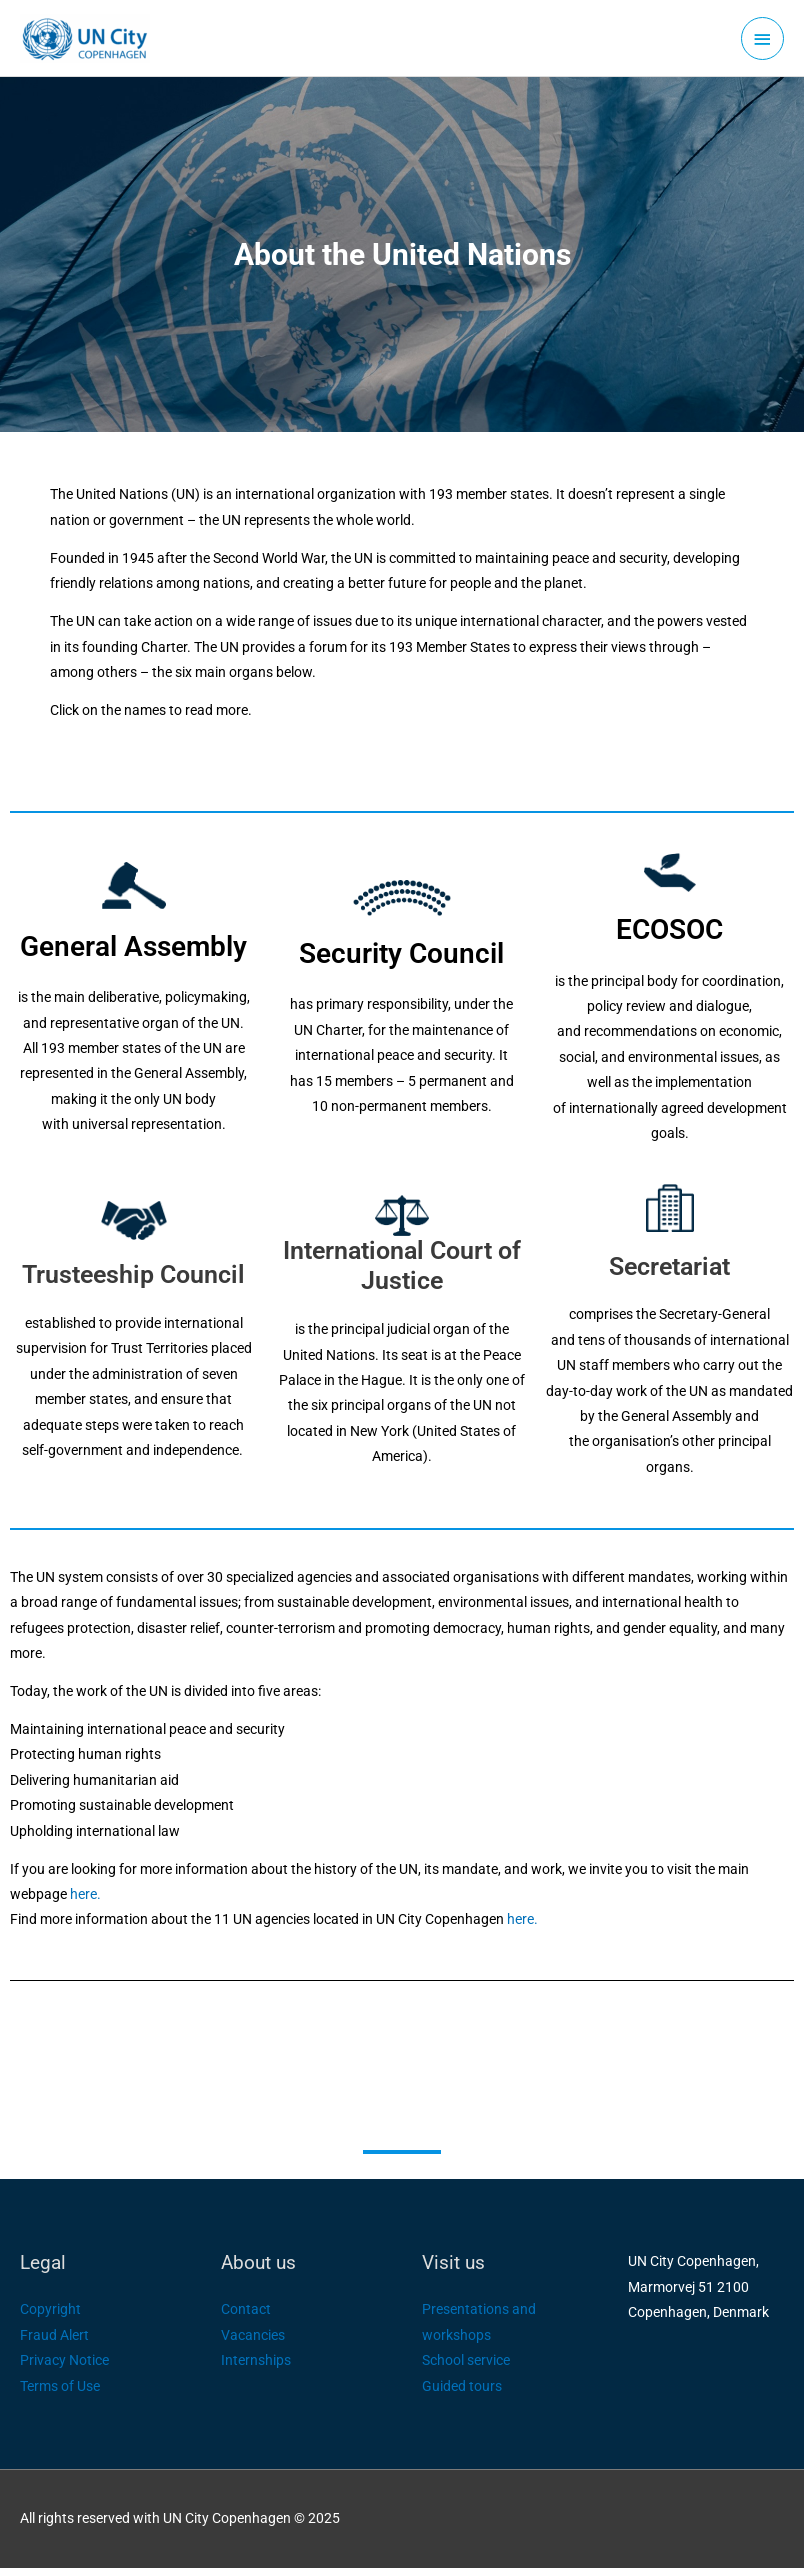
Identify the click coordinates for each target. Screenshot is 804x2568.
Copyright (50, 2309)
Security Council (401, 953)
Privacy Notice (64, 2360)
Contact (246, 2309)
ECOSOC (669, 929)
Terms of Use (60, 2386)
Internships (256, 2360)
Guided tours (462, 2386)
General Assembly (133, 946)
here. (85, 1894)
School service (466, 2360)
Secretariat (669, 1266)
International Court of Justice (402, 1266)
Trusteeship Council (133, 1274)
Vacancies (253, 2335)
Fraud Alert (54, 2335)
